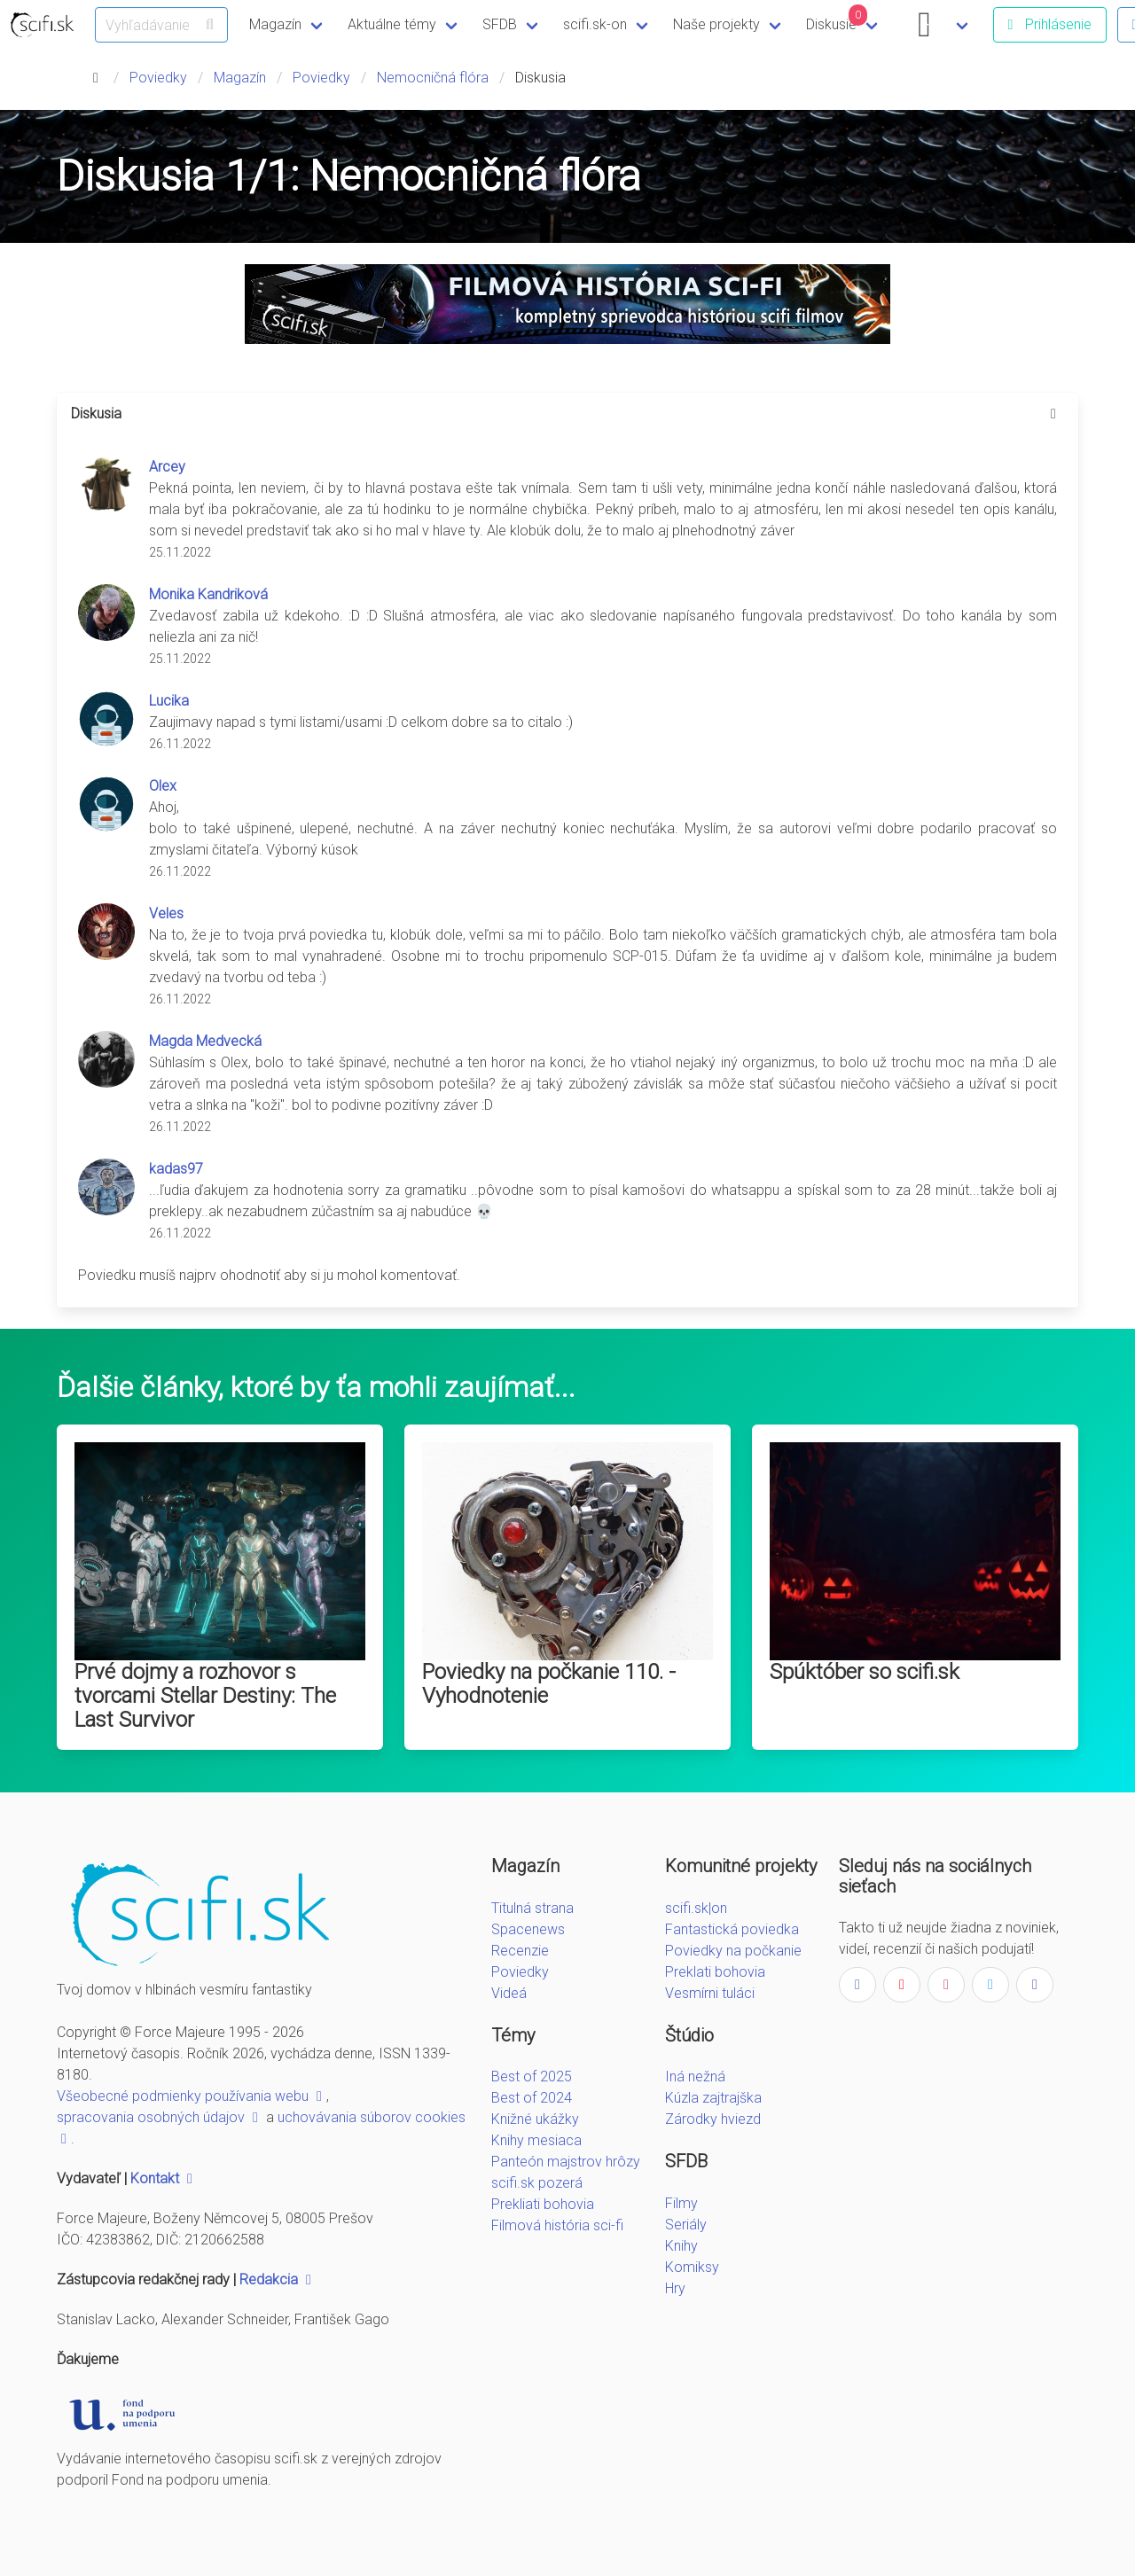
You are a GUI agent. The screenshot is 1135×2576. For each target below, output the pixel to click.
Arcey (167, 466)
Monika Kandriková (208, 594)
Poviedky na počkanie (733, 1950)
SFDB (499, 24)
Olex (162, 785)
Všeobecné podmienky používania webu (191, 2096)
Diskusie (837, 18)
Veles (166, 913)
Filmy (681, 2203)
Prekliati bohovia (542, 2204)
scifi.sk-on (595, 24)
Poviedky (158, 77)
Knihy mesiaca (536, 2140)
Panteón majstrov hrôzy (565, 2161)
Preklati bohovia (715, 1971)
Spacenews (528, 1929)
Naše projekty (716, 24)
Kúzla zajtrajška (713, 2097)
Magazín (275, 24)
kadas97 (176, 1168)
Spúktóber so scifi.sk (864, 1671)
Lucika (169, 700)
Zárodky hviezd (713, 2119)
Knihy (681, 2245)
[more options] (1053, 414)
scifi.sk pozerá (537, 2182)
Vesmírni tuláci (710, 1993)
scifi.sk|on (696, 1908)
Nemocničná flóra (433, 77)
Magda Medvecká (205, 1041)
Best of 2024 (531, 2097)
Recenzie (520, 1950)
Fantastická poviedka (732, 1929)
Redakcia (277, 2279)
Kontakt (163, 2178)
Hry (675, 2288)
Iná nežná (695, 2076)
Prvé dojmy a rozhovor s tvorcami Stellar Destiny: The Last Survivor (205, 1695)
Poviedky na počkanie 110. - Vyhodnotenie (549, 1683)
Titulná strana (532, 1908)
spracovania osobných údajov (159, 2117)
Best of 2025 (531, 2076)
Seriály (686, 2224)
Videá (509, 1993)
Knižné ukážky (535, 2119)
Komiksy (692, 2267)
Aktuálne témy (392, 24)
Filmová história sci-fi (557, 2225)
